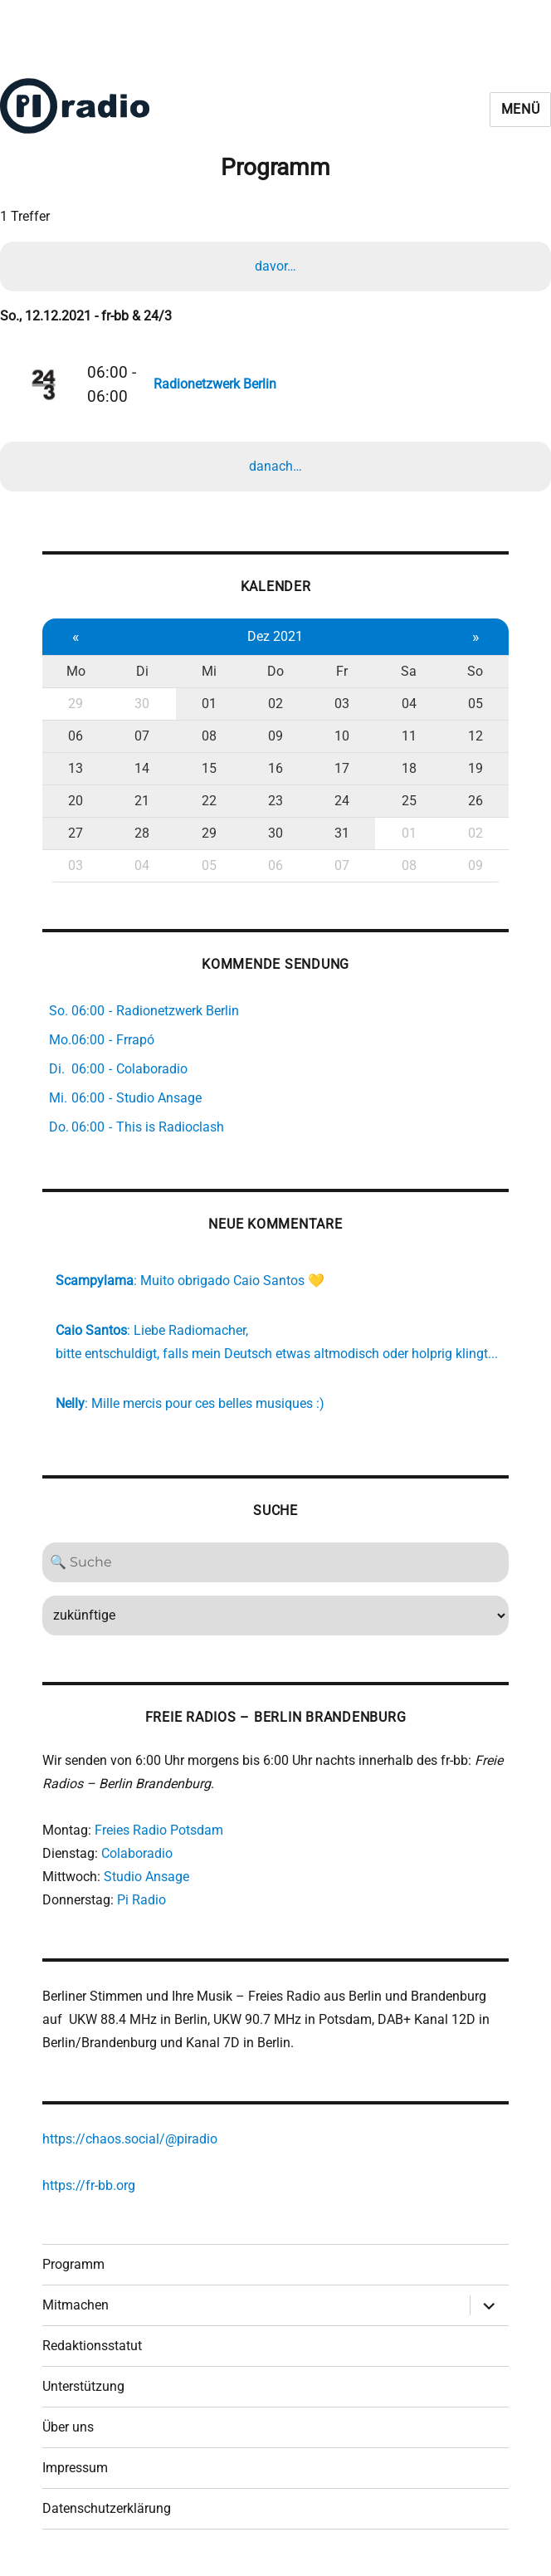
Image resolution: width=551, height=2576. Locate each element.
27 (75, 833)
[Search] (275, 1562)
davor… (275, 266)
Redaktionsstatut (92, 2346)
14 (141, 768)
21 (141, 801)
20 (75, 801)
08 (209, 736)
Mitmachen (75, 2305)
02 (275, 703)
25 (409, 801)
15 (209, 768)
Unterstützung (83, 2386)
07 (141, 736)
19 (475, 768)
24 (341, 801)
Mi (209, 671)
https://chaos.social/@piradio (129, 2139)
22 (209, 801)
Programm (73, 2264)
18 (409, 768)
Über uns (68, 2427)
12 (475, 736)
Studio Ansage (146, 1876)
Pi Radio (141, 1900)
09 (275, 736)
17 (341, 768)
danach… (275, 466)
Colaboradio (137, 1853)
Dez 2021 (275, 636)
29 (75, 703)
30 (141, 703)
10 (341, 736)
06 (75, 736)
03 (341, 703)
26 (475, 801)
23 (275, 801)
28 (141, 833)
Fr (342, 671)
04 (409, 703)
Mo (75, 671)
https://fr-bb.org (88, 2185)
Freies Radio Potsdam (159, 1830)
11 (409, 736)
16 (275, 768)
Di (142, 671)
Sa (409, 671)
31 (341, 833)
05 (475, 703)
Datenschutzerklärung (106, 2508)
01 (209, 703)
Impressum (75, 2468)
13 (75, 768)
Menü (520, 109)
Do (275, 671)
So (475, 671)
